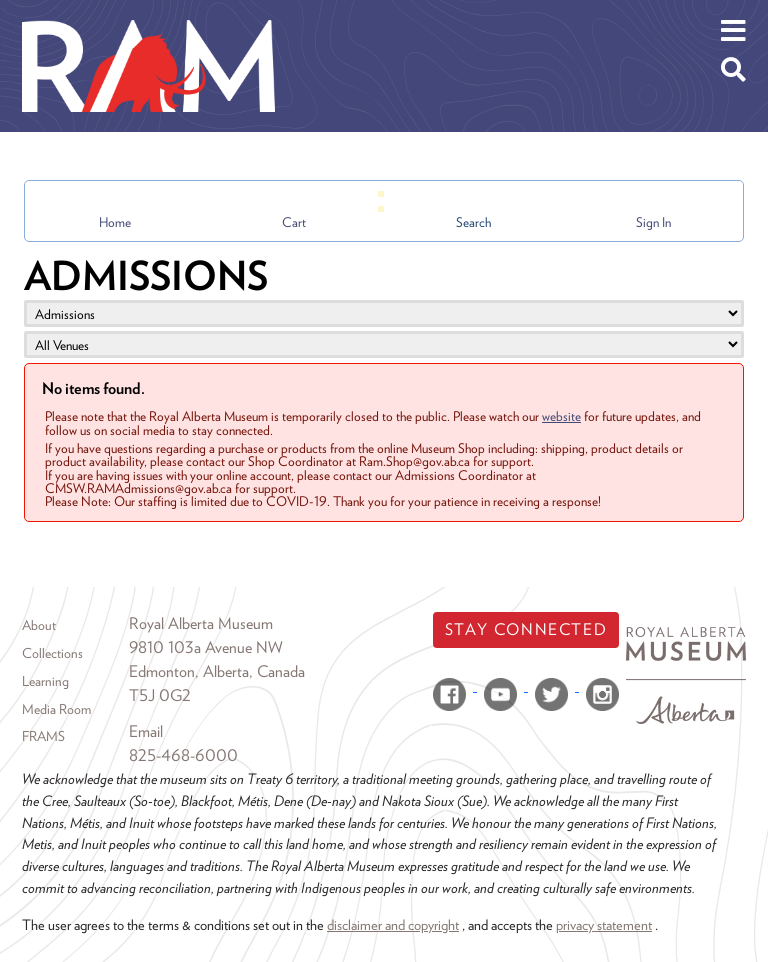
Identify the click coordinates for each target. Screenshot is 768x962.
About (39, 625)
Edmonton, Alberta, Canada (217, 671)
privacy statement (604, 924)
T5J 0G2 (160, 695)
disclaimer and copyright (393, 924)
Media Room (56, 709)
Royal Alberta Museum (201, 623)
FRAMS (43, 736)
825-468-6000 (183, 755)
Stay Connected (526, 629)
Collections (52, 653)
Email (146, 731)
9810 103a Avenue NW (206, 647)
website (561, 416)
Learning (45, 681)
